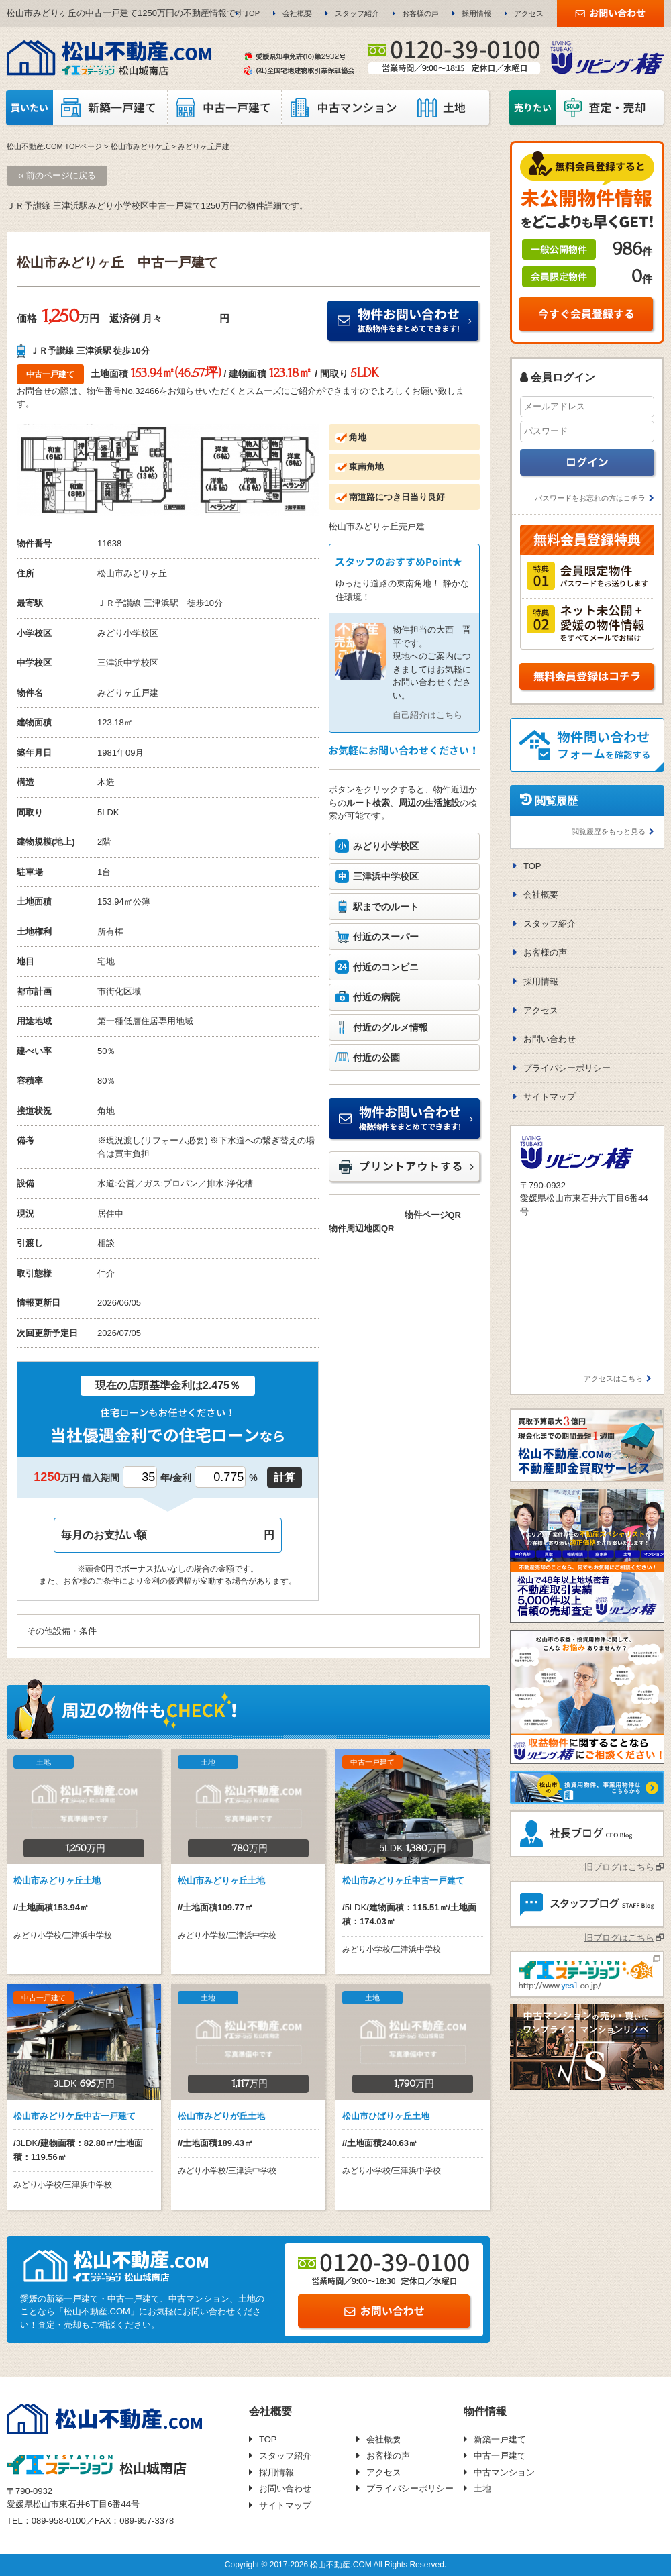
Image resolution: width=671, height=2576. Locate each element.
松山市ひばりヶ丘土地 (385, 2116)
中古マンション (504, 2472)
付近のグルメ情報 (390, 1027)
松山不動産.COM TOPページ (54, 146)
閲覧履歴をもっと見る (609, 831)
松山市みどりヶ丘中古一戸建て (403, 1880)
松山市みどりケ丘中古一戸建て (74, 2116)
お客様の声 (420, 13)
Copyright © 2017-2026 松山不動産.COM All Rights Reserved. (335, 2564)
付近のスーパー (386, 936)
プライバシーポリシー (567, 1068)
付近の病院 (376, 997)
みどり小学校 (123, 633)
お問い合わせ (549, 1039)
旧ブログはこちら (619, 1867)
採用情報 (476, 13)
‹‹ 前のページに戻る (57, 175)
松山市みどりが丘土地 (221, 2116)
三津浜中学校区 (386, 876)
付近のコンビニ (386, 967)
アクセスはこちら (613, 1378)
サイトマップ (549, 1097)
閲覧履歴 (556, 801)
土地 (482, 2488)
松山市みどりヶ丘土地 (57, 1880)
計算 (284, 1477)
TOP (252, 13)
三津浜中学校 (123, 663)
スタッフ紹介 (357, 13)
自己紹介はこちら (427, 715)
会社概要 (297, 13)
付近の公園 (376, 1057)
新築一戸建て (500, 2439)
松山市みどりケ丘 (140, 146)
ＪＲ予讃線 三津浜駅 (137, 603)
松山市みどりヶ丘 (132, 573)
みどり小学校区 (386, 846)
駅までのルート (386, 906)
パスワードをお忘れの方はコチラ (590, 498)
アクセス (529, 13)
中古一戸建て (500, 2456)
